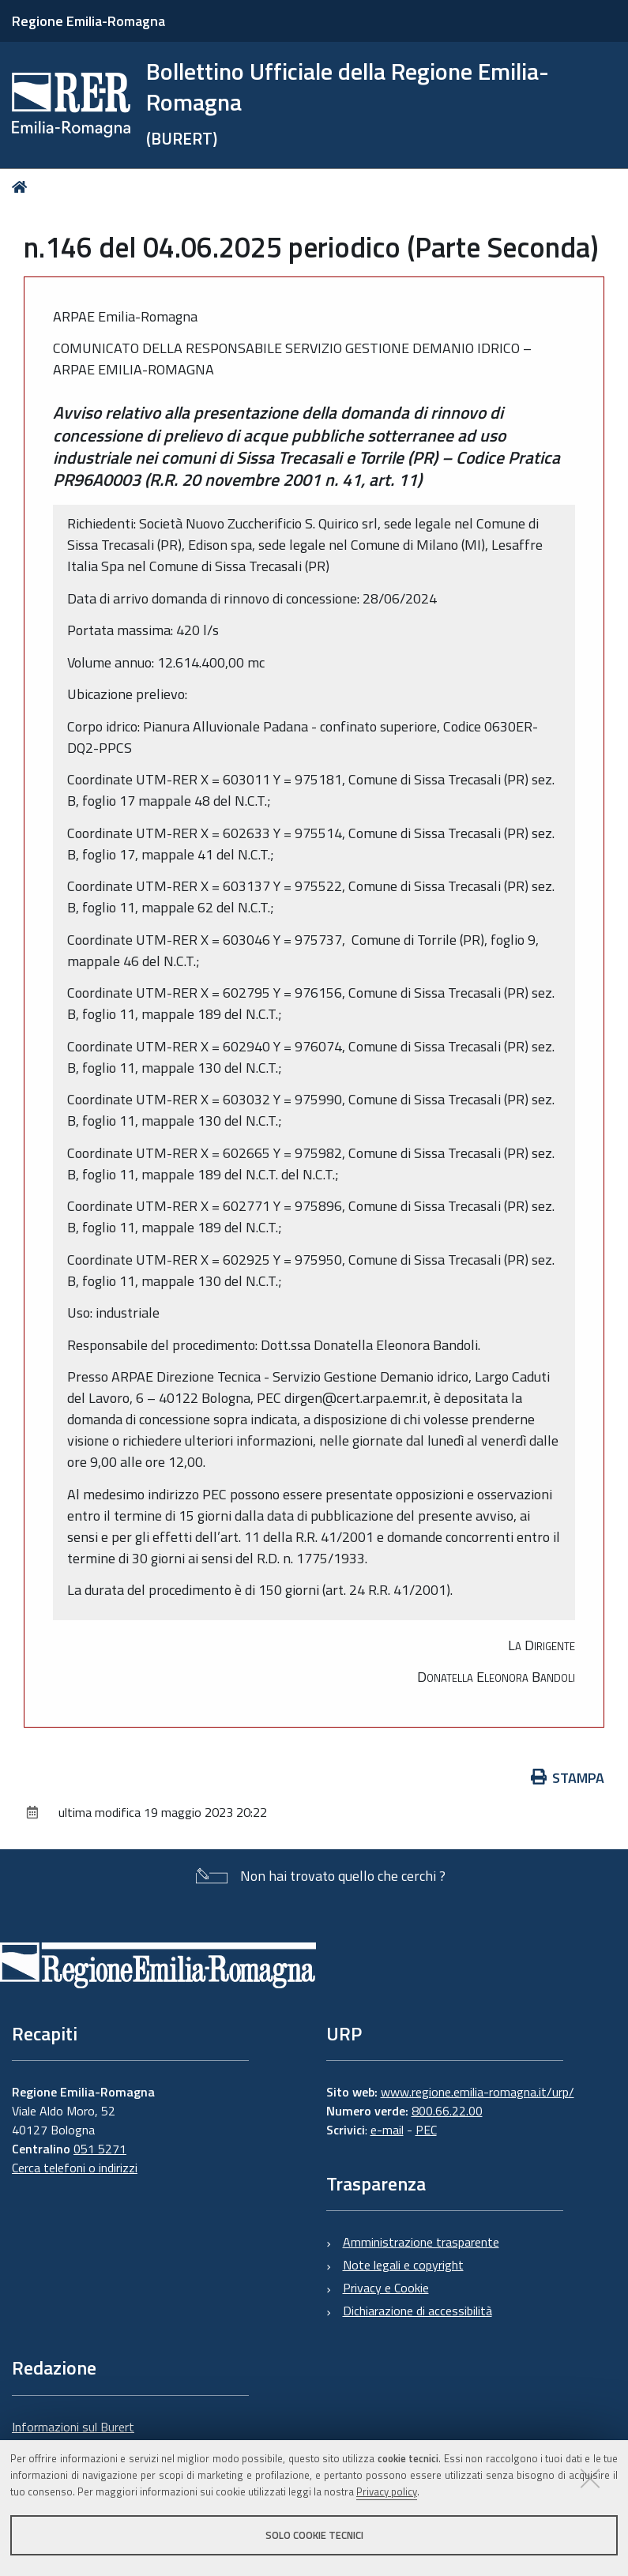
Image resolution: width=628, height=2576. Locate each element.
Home (22, 187)
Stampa (568, 1777)
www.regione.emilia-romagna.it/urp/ (477, 2091)
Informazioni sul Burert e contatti (73, 2436)
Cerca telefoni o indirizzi (74, 2167)
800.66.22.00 (447, 2110)
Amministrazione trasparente (421, 2241)
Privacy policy (386, 2491)
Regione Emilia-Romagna (88, 21)
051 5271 (99, 2148)
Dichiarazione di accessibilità (417, 2310)
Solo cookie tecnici (314, 2535)
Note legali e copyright (403, 2264)
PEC (426, 2129)
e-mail (387, 2129)
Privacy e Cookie (386, 2287)
